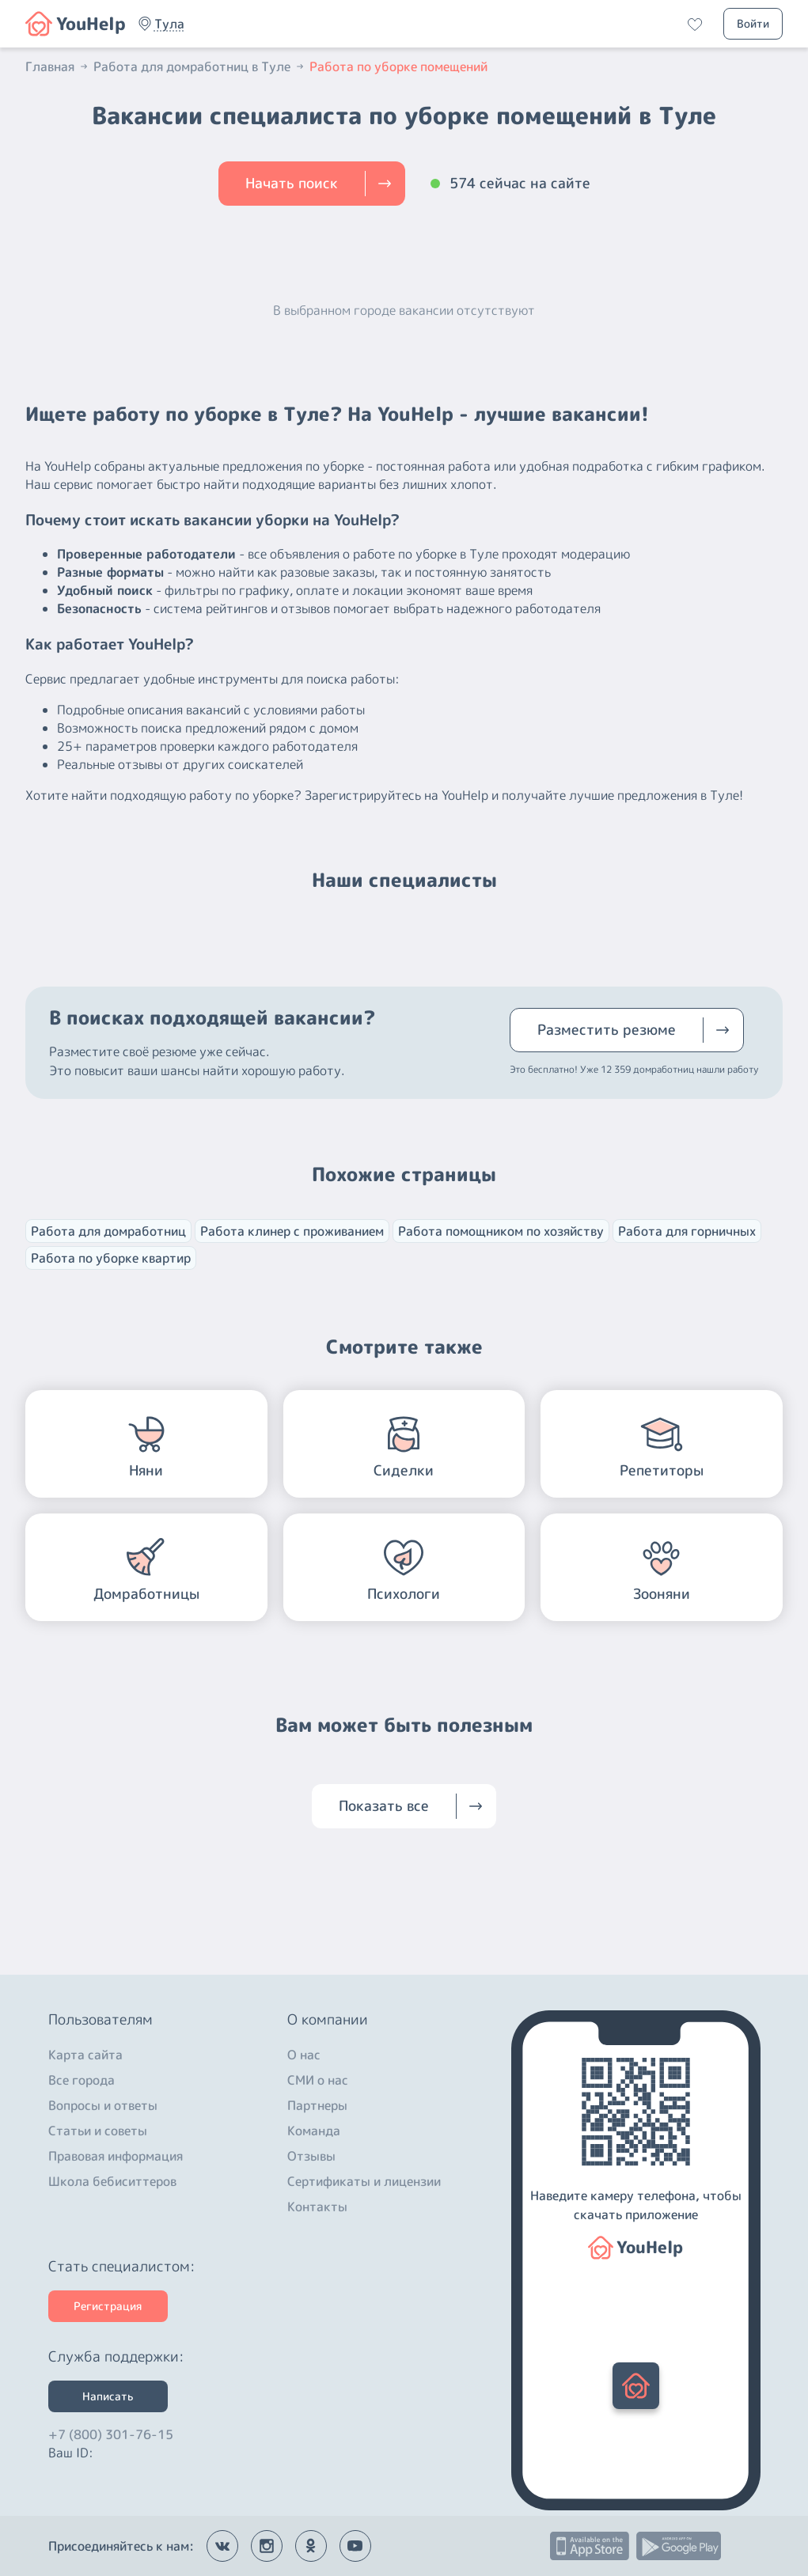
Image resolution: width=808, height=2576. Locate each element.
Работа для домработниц (108, 1231)
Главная (57, 66)
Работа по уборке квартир (111, 1258)
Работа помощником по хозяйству (501, 1231)
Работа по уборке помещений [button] (398, 66)
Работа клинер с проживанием (292, 1231)
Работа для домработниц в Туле (199, 66)
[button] (169, 23)
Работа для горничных (687, 1231)
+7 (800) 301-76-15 (110, 2430)
